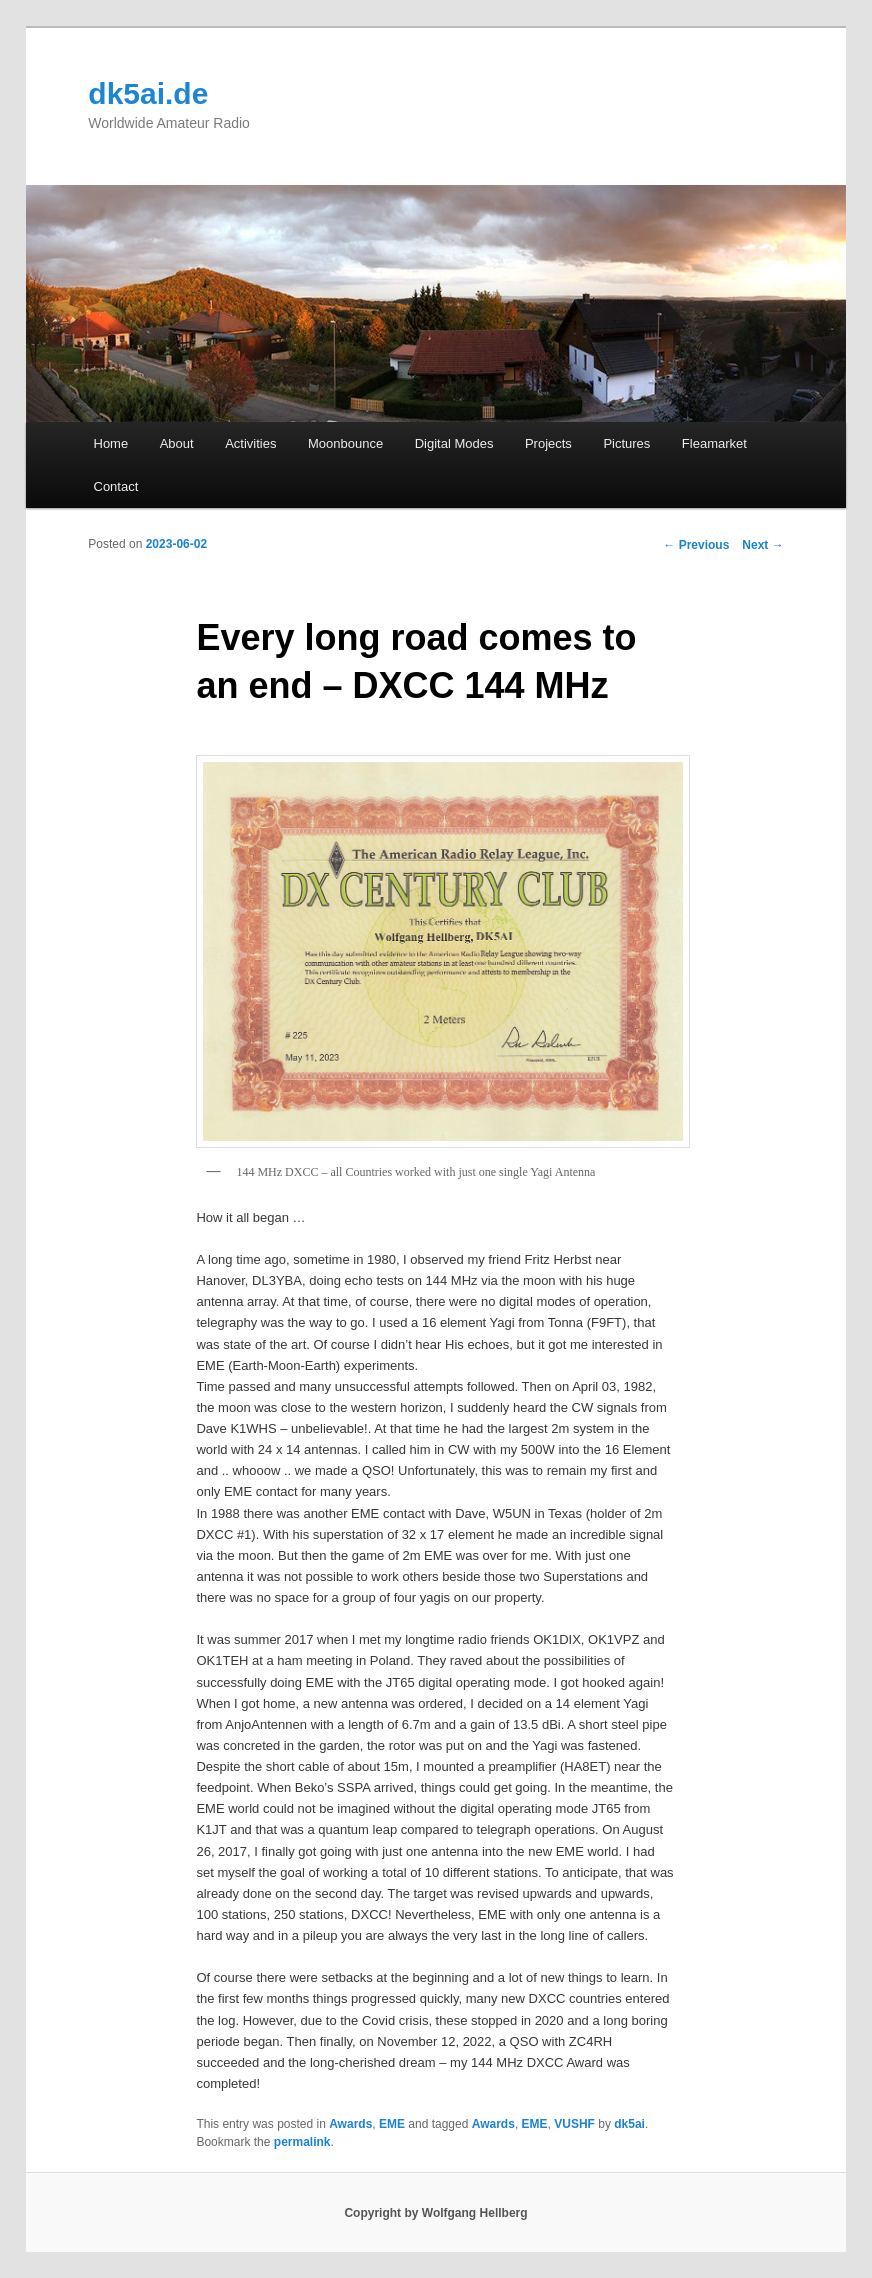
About (177, 443)
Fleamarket (714, 443)
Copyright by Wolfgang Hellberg (435, 2213)
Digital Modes (454, 443)
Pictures (626, 443)
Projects (548, 443)
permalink (302, 2142)
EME (392, 2124)
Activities (250, 443)
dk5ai (629, 2124)
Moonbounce (345, 443)
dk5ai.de (148, 93)
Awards (350, 2124)
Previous (696, 545)
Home (111, 443)
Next (762, 545)
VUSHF (574, 2124)
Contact (116, 486)
